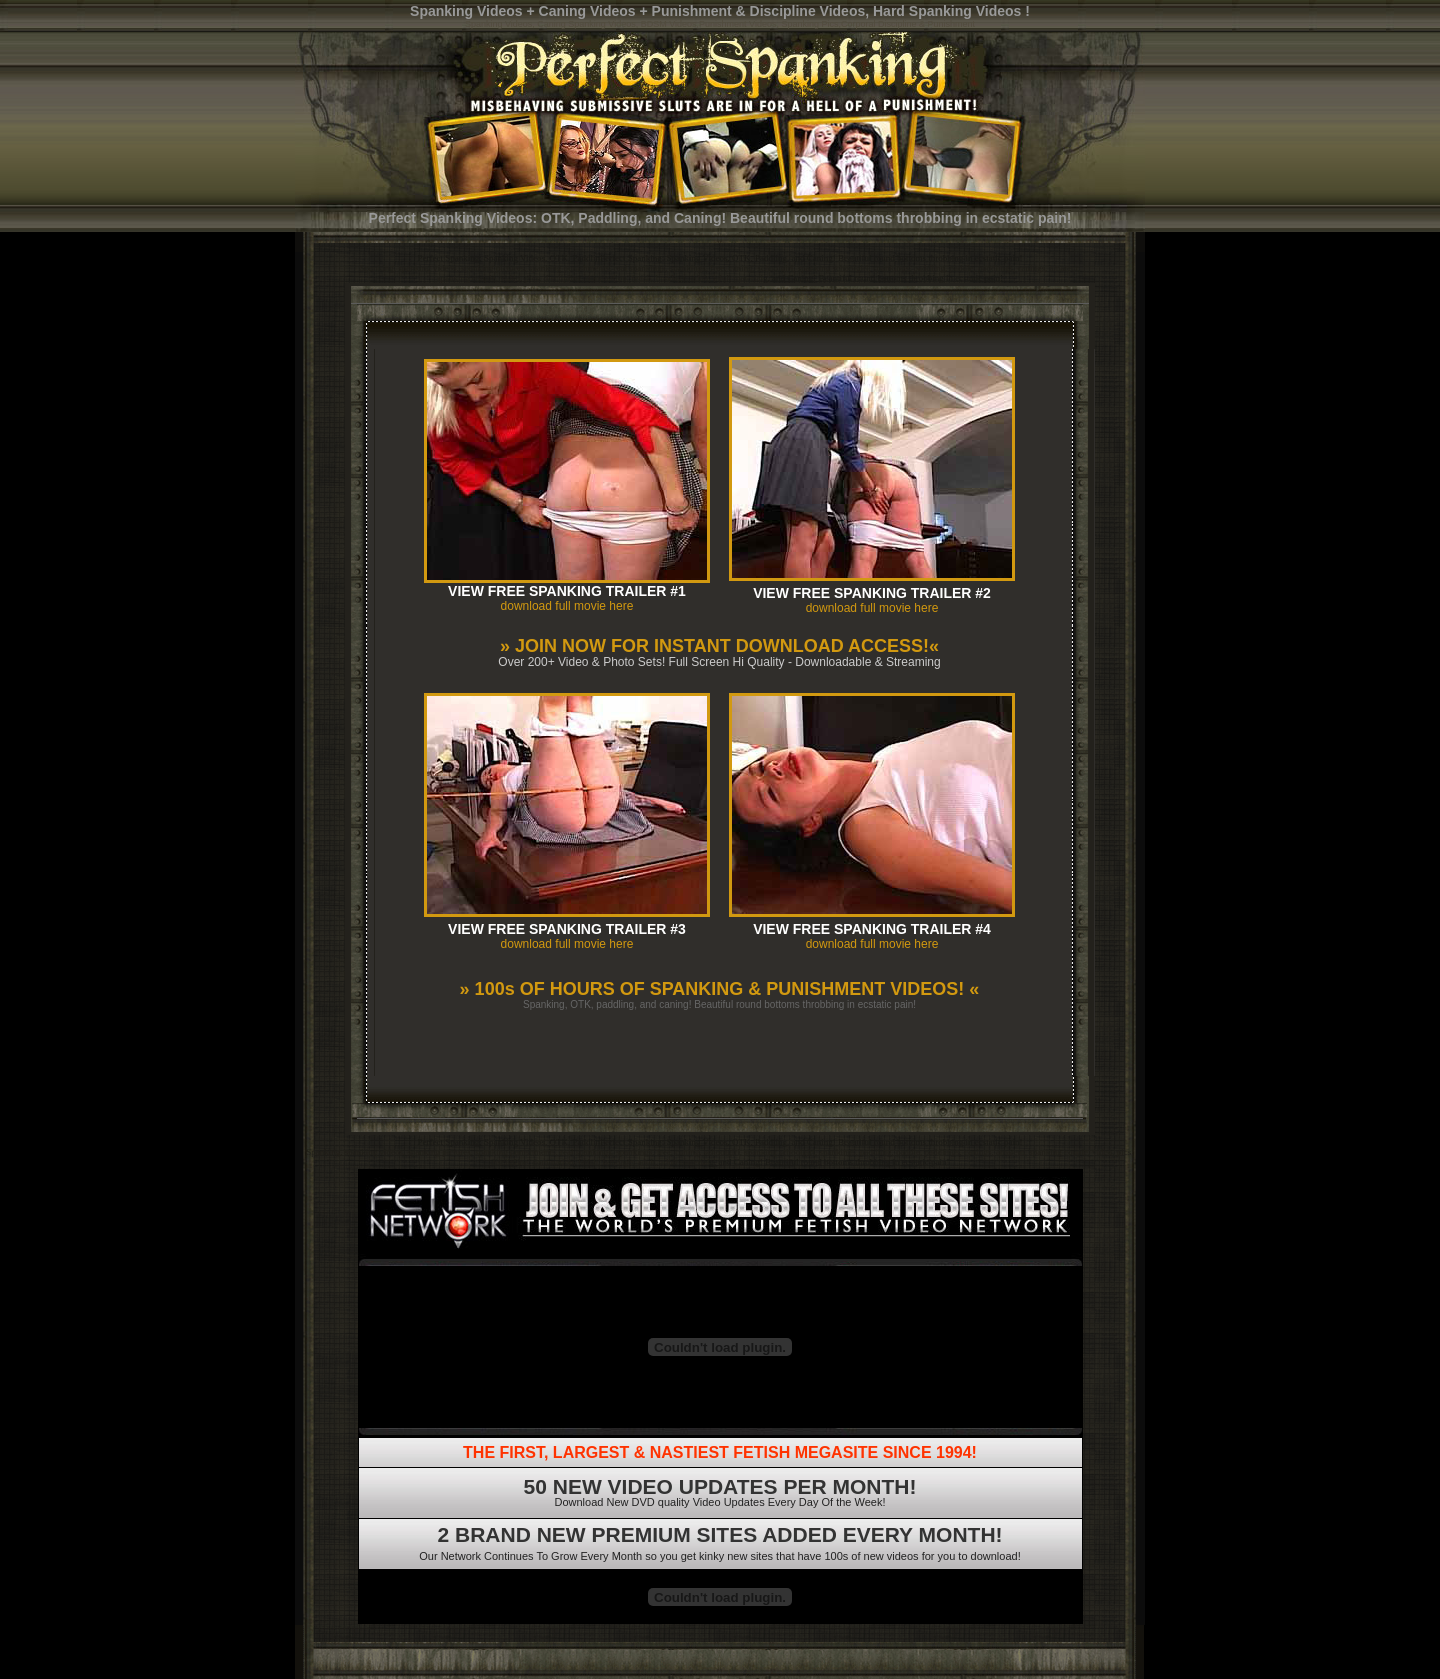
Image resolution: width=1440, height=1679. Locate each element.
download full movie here (567, 606)
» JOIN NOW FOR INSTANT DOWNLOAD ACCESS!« (719, 646)
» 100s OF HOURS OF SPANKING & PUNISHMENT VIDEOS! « (720, 989)
